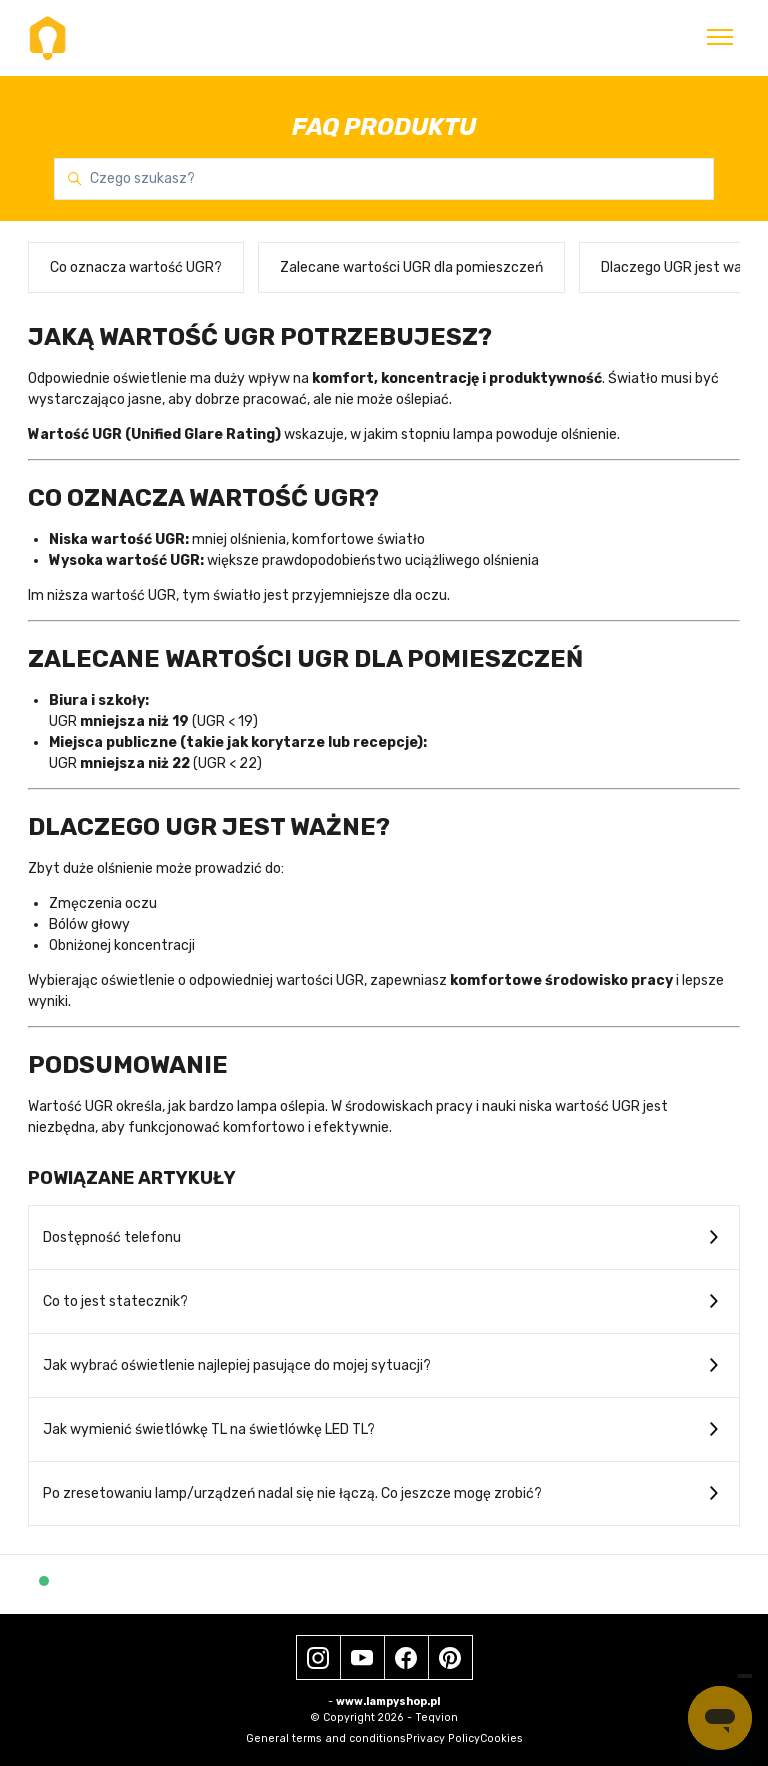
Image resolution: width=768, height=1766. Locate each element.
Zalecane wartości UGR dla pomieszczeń (411, 267)
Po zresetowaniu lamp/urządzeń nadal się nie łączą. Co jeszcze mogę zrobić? (292, 1493)
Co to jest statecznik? (115, 1301)
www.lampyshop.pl (388, 1701)
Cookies (501, 1738)
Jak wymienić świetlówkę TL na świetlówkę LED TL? (209, 1429)
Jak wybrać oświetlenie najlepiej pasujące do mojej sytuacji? (237, 1365)
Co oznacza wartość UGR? (136, 267)
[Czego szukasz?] (384, 179)
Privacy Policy (443, 1738)
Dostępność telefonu (112, 1237)
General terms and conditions (326, 1738)
